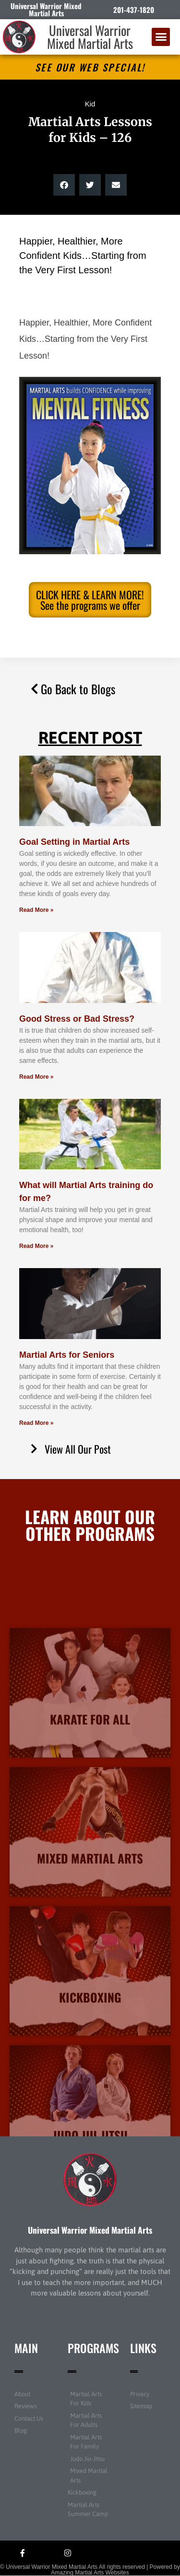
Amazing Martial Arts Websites (90, 2572)
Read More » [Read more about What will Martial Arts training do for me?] (36, 1246)
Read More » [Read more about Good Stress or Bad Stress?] (36, 1076)
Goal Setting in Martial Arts (74, 842)
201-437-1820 (133, 9)
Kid (90, 104)
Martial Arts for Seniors (66, 1355)
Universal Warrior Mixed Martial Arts (90, 37)
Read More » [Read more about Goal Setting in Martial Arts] (36, 910)
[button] (161, 37)
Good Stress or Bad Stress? (76, 1019)
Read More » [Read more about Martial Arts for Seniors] (36, 1423)
